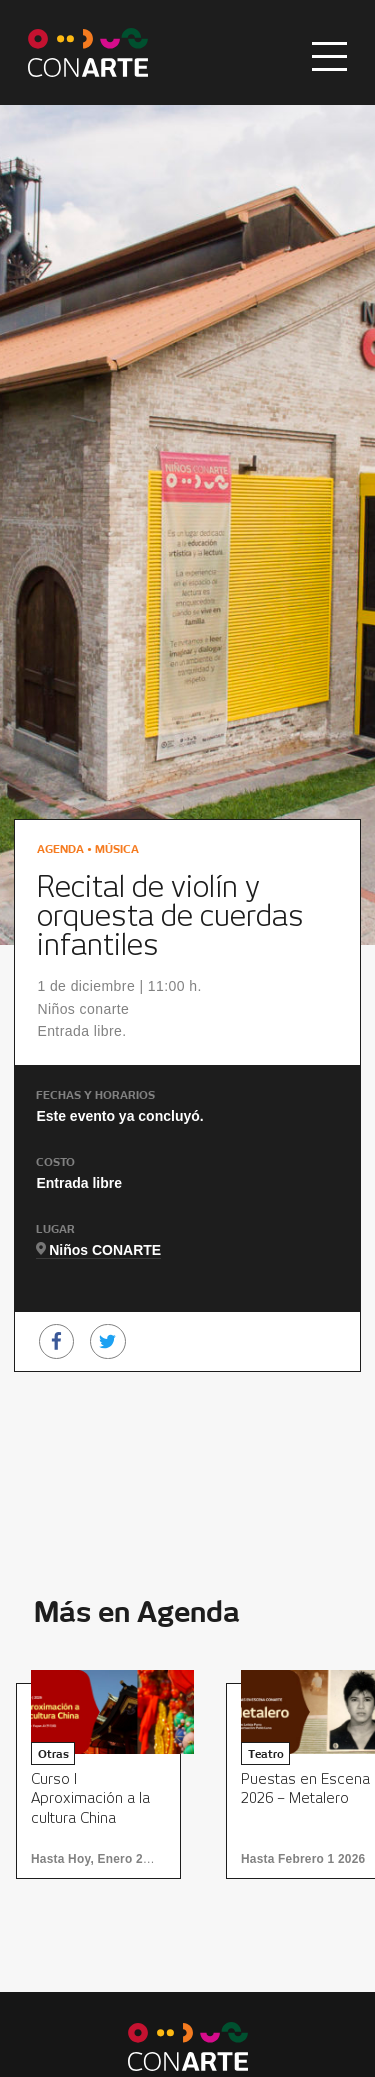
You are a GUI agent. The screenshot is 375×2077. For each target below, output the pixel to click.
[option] (105, 1781)
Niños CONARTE (105, 1250)
